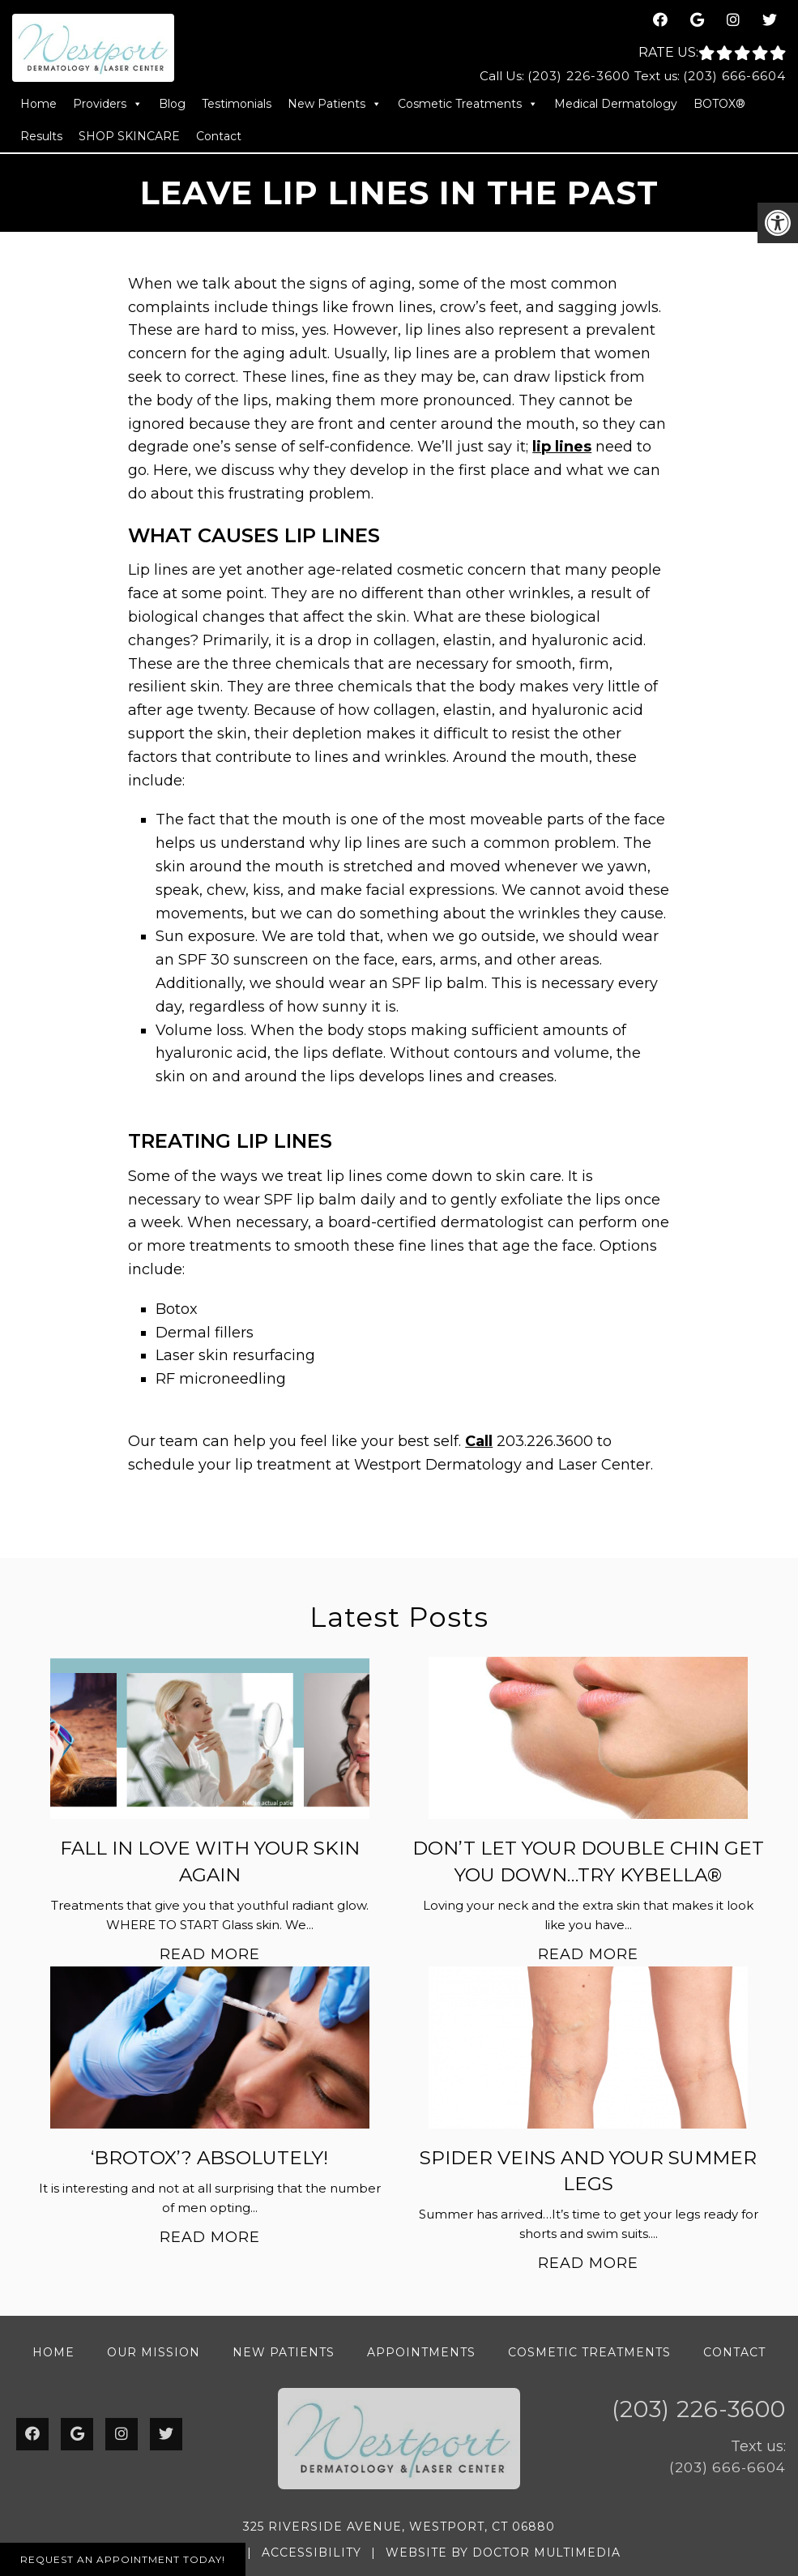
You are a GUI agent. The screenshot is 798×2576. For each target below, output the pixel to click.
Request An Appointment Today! (122, 2559)
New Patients (335, 103)
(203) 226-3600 (578, 75)
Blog (172, 103)
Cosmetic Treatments (468, 103)
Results (41, 136)
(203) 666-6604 (734, 75)
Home (38, 103)
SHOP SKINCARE (129, 136)
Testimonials (236, 103)
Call (479, 1441)
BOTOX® (719, 103)
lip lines (561, 447)
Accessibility (311, 2552)
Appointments (421, 2352)
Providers (108, 103)
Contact (218, 136)
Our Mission (153, 2352)
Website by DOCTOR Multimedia (503, 2552)
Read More (210, 1954)
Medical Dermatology (615, 103)
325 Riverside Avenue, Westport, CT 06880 (399, 2526)
